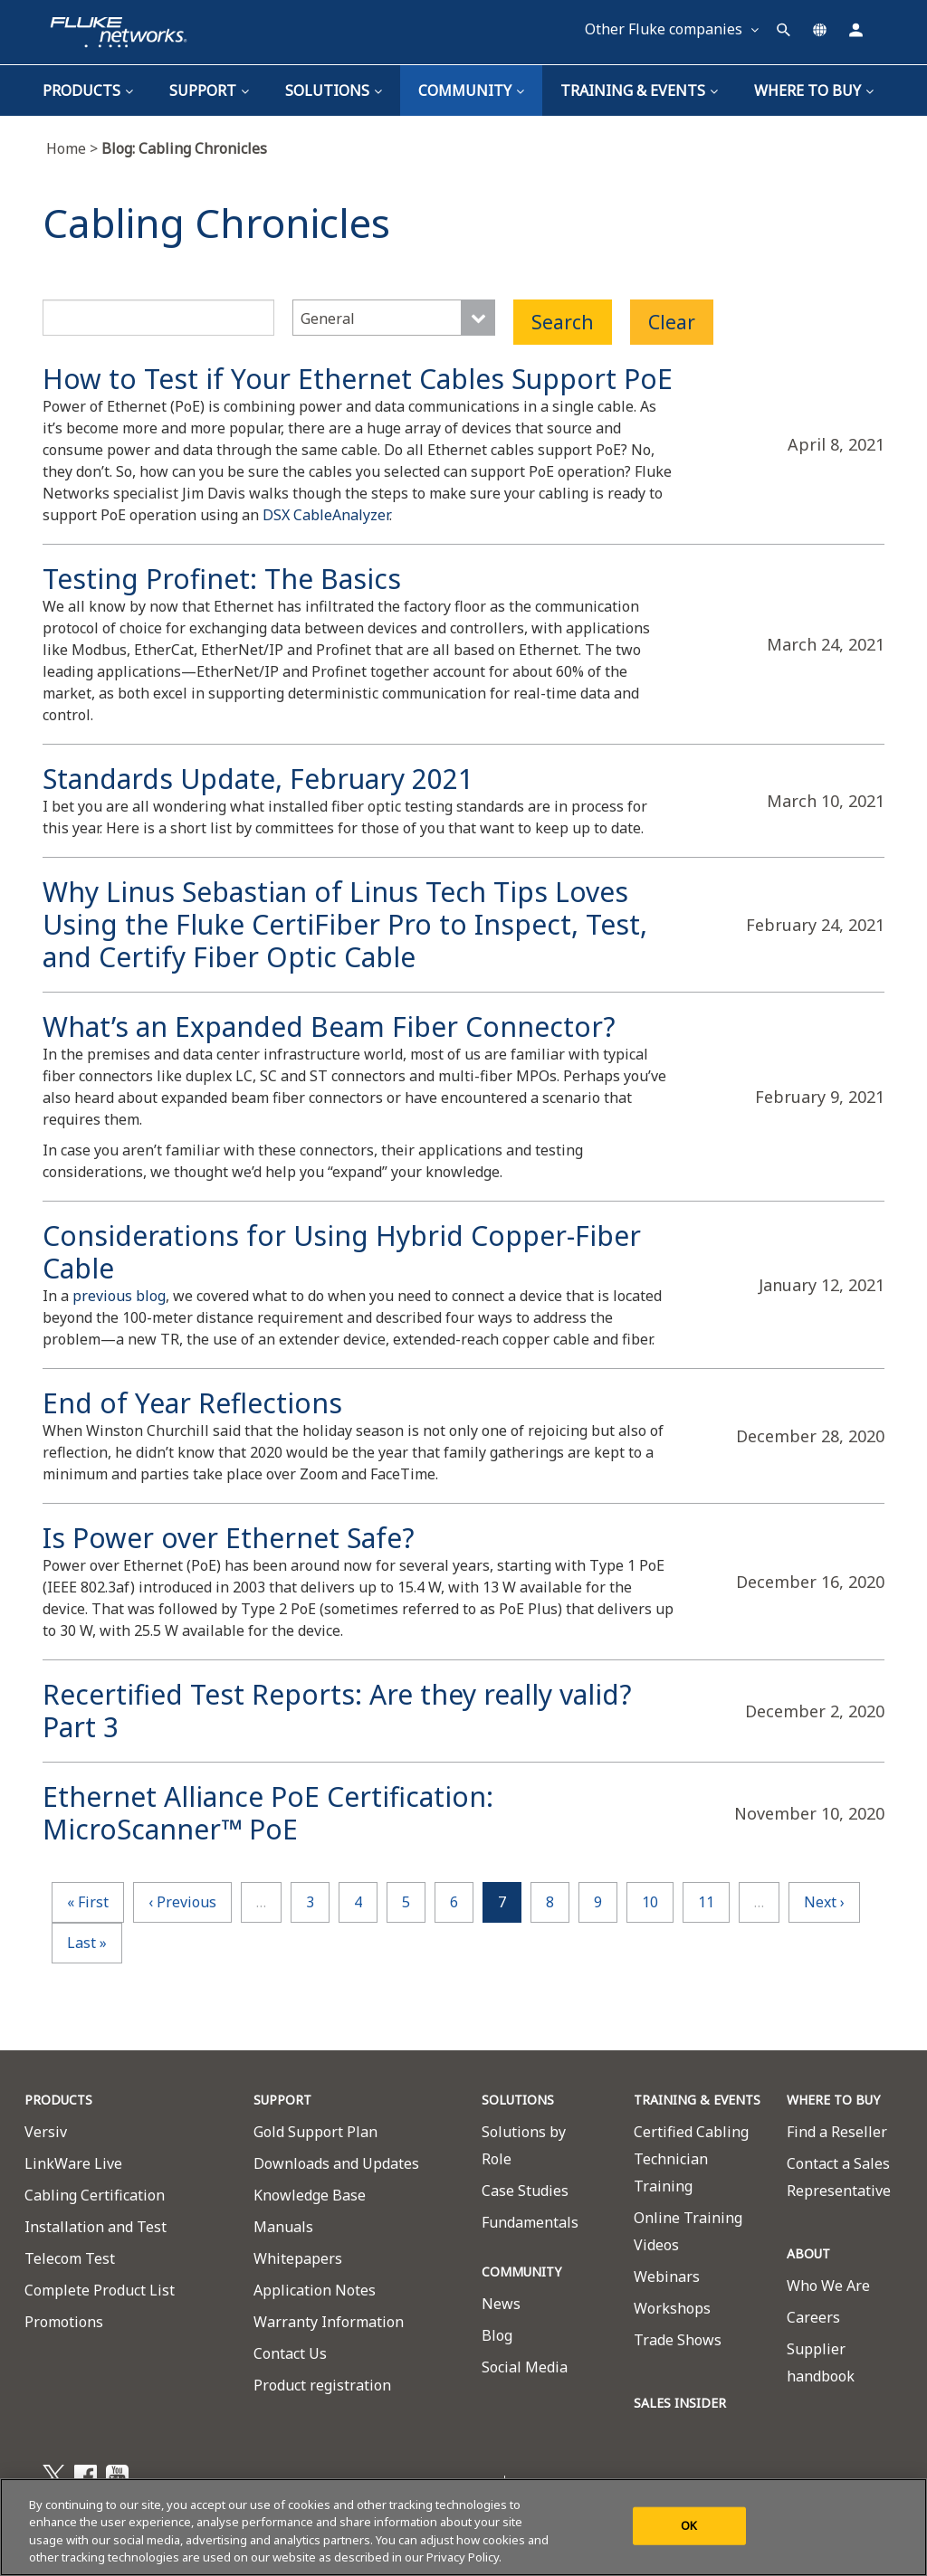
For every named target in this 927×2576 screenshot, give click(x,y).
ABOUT (808, 2253)
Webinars (667, 2276)
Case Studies (525, 2191)
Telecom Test (69, 2258)
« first (88, 1902)
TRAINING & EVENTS (639, 90)
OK (689, 2525)
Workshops (672, 2308)
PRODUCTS (58, 2099)
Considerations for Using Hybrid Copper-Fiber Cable (342, 1252)
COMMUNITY (521, 2271)
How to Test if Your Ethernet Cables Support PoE (358, 378)
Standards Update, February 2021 (258, 778)
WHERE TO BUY (833, 2099)
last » (87, 1943)
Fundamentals (530, 2222)
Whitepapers (297, 2258)
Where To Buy (814, 90)
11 (706, 1902)
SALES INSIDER (680, 2402)
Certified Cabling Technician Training (691, 2159)
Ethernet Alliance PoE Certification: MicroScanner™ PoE (268, 1813)
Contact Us (290, 2353)
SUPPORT (282, 2099)
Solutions (333, 90)
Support (209, 90)
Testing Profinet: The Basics (222, 578)
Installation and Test (95, 2227)
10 (650, 1902)
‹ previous (182, 1902)
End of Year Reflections (192, 1402)
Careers (813, 2317)
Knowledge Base (309, 2195)
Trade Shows (678, 2340)
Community (471, 90)
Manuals (283, 2227)
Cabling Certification (94, 2195)
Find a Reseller (837, 2132)
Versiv (45, 2132)
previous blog (119, 1296)
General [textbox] (328, 318)
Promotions (63, 2322)
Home (73, 148)
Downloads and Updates (336, 2163)
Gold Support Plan (315, 2132)
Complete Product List (99, 2290)
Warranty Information (328, 2322)
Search (562, 322)
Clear (671, 322)
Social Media (525, 2367)
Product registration (322, 2385)
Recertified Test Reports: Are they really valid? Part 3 (337, 1710)
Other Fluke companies (672, 29)
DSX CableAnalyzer (326, 515)
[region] (463, 2527)
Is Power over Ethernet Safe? (229, 1537)
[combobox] (393, 317)
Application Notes (314, 2290)
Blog (497, 2335)
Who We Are (828, 2286)
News (501, 2304)
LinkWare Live (73, 2163)
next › (824, 1902)
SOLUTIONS (518, 2099)
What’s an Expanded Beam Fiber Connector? (329, 1026)
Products (88, 90)
